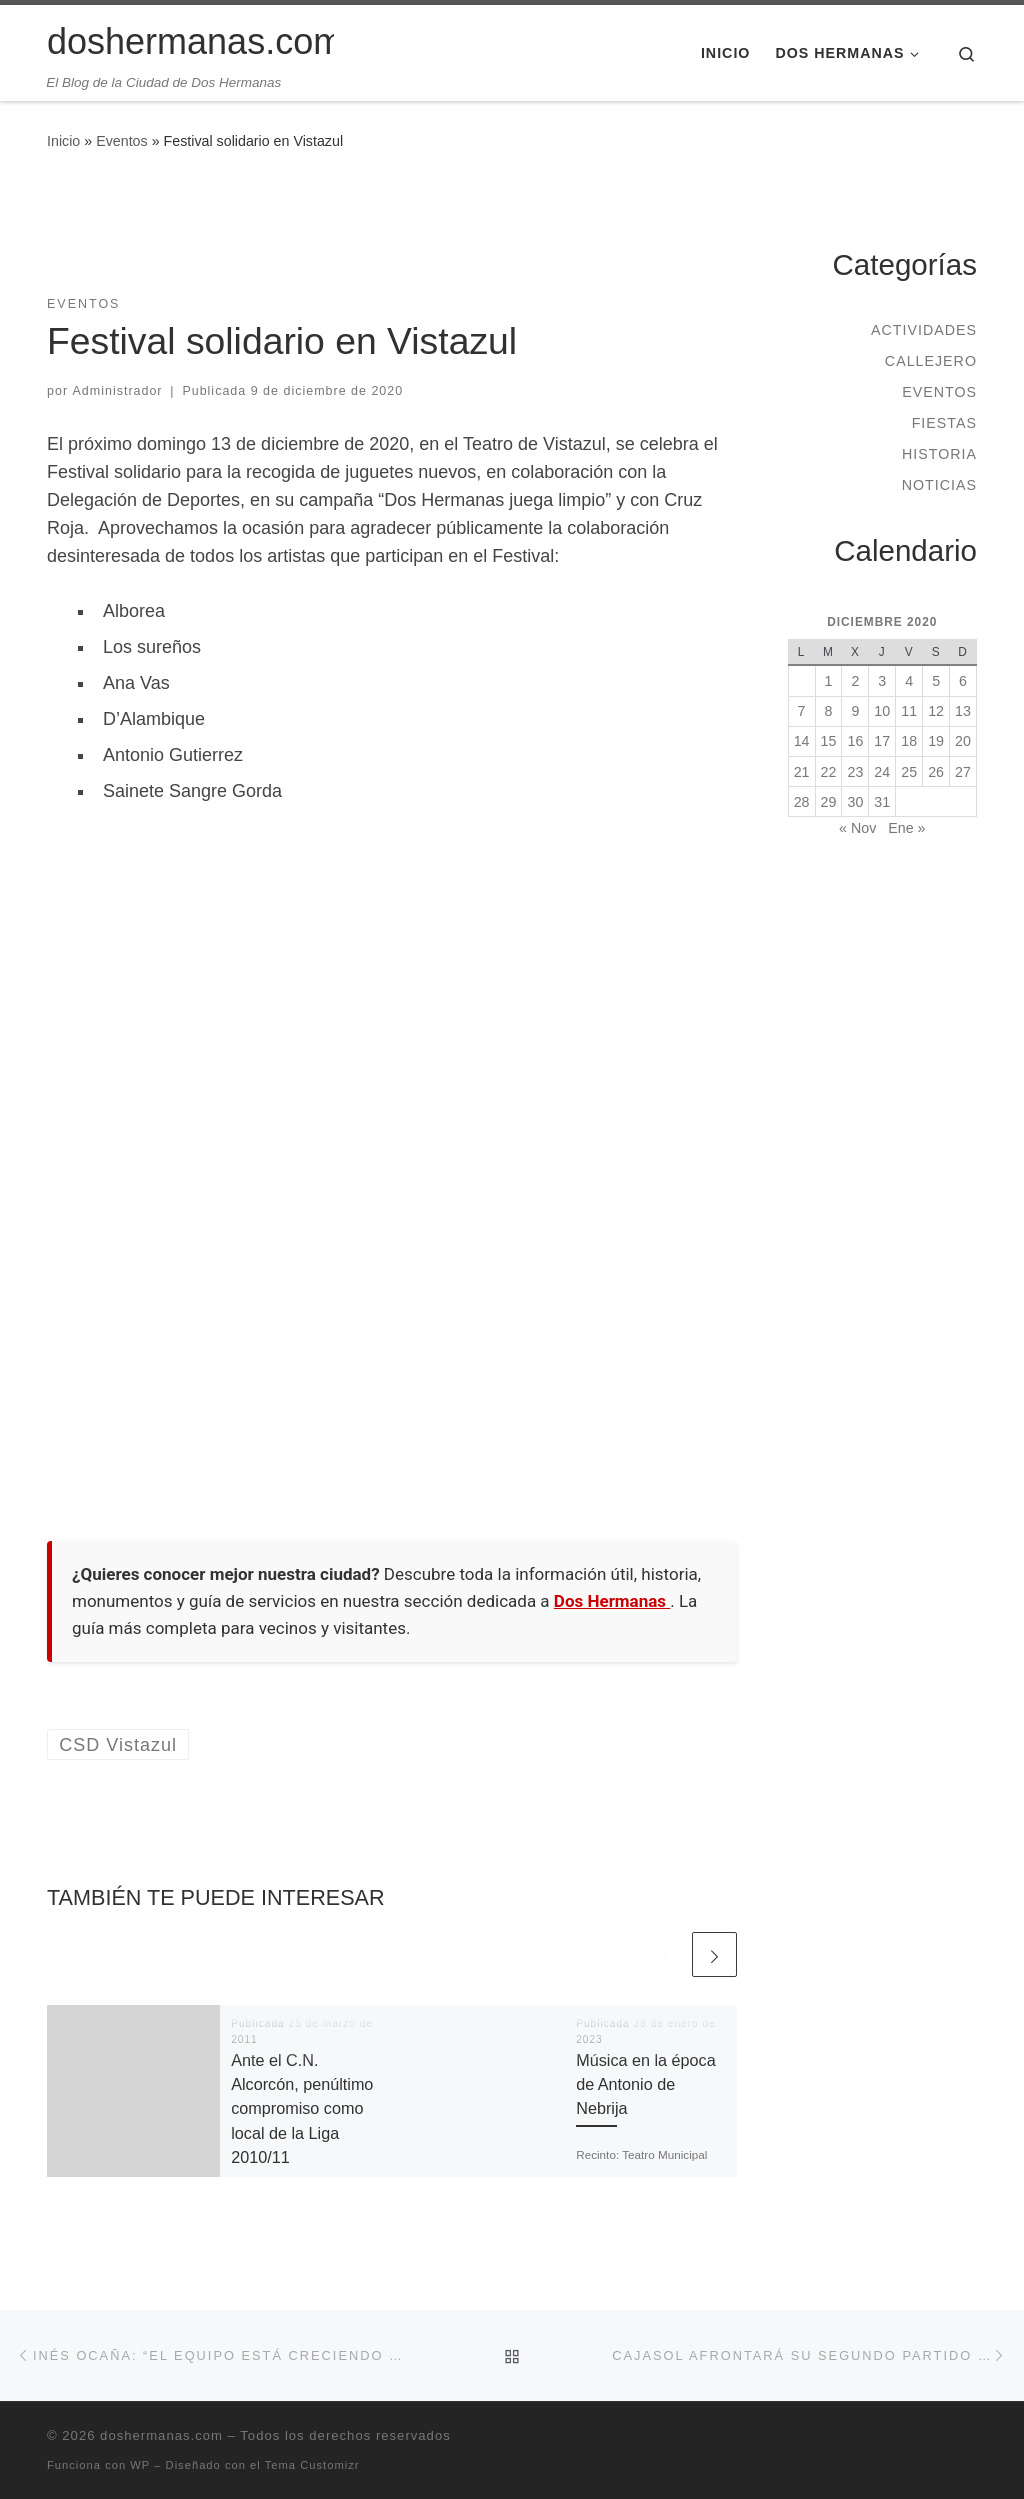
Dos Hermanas (612, 1601)
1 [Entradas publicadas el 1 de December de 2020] (829, 681)
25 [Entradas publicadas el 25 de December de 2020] (909, 772)
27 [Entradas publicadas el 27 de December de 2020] (963, 772)
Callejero (931, 361)
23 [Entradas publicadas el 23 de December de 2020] (855, 772)
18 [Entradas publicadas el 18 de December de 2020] (909, 741)
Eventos (122, 141)
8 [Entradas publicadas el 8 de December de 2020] (829, 711)
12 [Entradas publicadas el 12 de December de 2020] (936, 711)
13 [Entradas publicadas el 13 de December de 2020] (963, 711)
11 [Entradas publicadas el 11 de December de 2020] (909, 711)
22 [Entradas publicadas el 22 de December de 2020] (829, 772)
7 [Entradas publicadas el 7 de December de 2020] (802, 711)
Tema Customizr (312, 2465)
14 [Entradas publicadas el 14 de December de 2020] (802, 741)
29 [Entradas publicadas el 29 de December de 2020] (829, 802)
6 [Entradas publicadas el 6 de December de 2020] (963, 681)
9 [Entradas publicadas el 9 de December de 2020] (855, 711)
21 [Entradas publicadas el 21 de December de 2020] (802, 772)
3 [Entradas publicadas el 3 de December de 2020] (882, 681)
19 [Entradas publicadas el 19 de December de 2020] (936, 741)
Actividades (924, 330)
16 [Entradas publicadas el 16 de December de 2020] (855, 741)
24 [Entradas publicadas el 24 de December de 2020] (882, 772)
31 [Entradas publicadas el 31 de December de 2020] (882, 802)
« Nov (857, 828)
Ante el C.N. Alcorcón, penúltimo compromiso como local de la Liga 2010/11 (302, 2108)
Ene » (906, 828)
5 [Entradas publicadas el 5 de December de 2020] (936, 681)
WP (140, 2465)
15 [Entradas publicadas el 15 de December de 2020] (829, 741)
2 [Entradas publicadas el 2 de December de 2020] (855, 681)
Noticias (939, 485)
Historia (939, 454)
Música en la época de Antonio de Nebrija (645, 2084)
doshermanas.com (161, 2435)
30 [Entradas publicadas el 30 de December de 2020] (855, 802)
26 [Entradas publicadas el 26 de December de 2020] (936, 772)
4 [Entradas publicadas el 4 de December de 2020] (909, 681)
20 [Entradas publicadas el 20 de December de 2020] (963, 741)
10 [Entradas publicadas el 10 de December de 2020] (882, 711)
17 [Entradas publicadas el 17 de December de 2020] (882, 741)
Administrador (118, 391)
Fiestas (944, 423)
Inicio (63, 141)
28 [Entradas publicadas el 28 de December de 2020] (802, 802)
